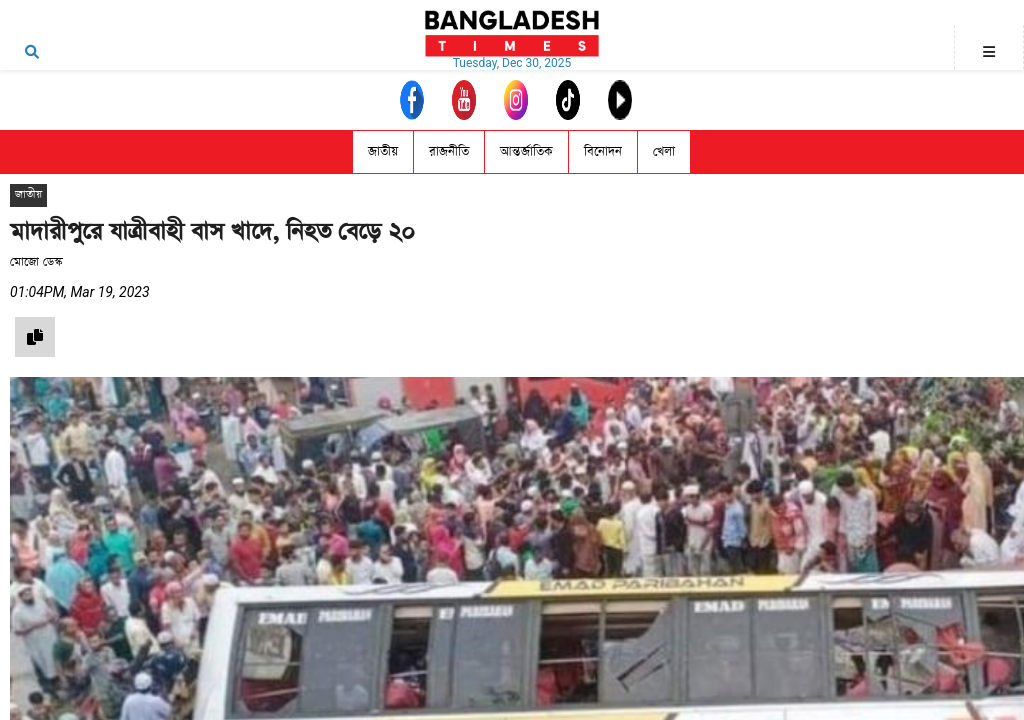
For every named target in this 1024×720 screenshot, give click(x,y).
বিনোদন (603, 151)
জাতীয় (28, 194)
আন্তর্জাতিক (526, 151)
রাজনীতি (449, 151)
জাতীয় (383, 151)
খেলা (664, 151)
